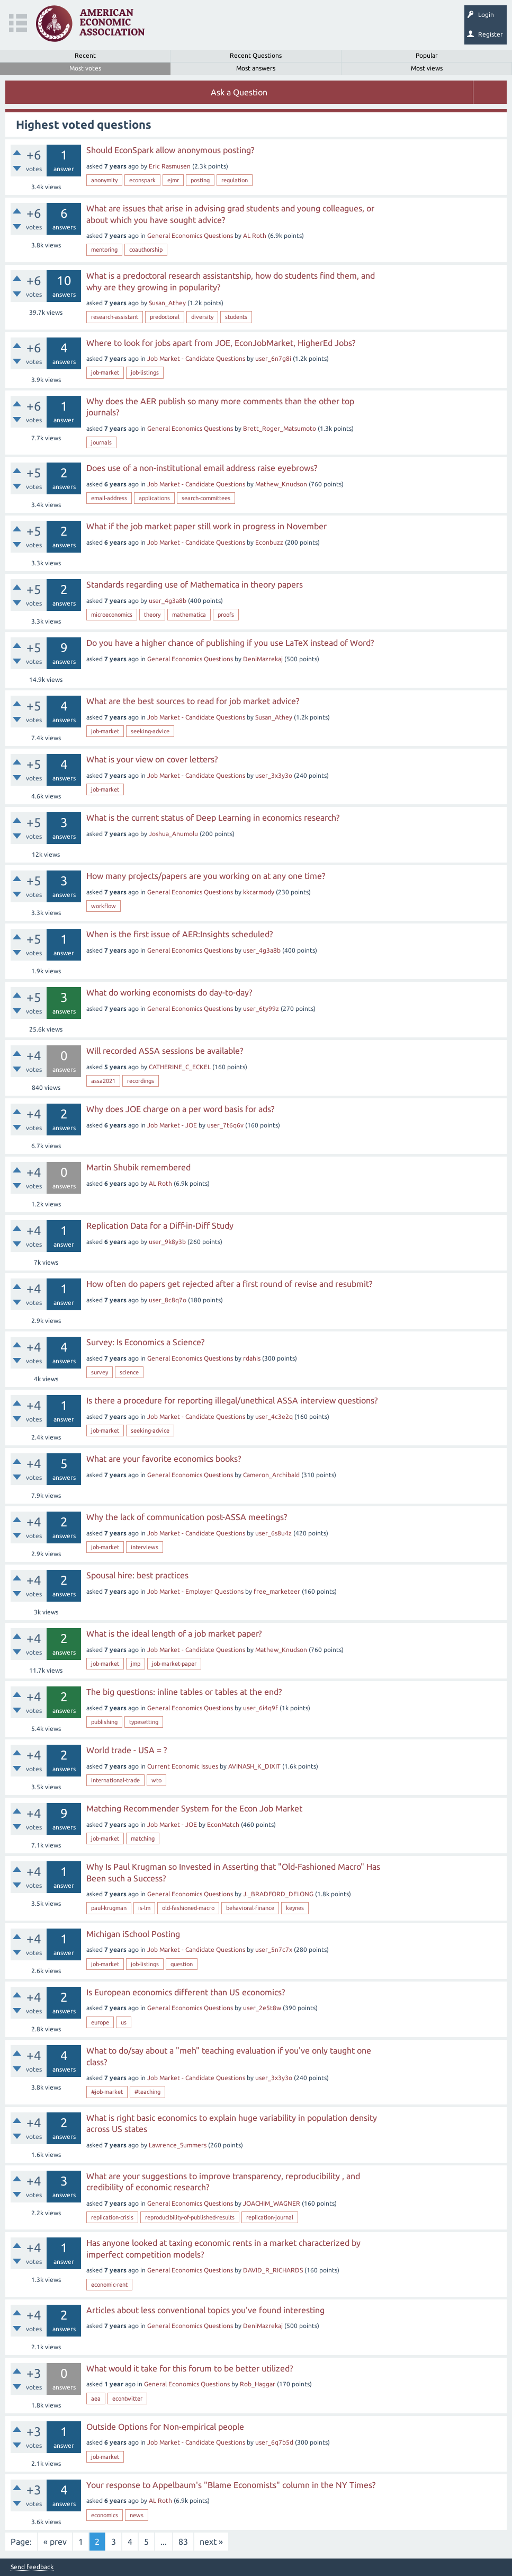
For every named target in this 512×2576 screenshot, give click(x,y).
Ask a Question (239, 92)
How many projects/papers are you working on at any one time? (205, 876)
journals (101, 442)
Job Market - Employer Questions (195, 1591)
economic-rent (109, 2284)
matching (143, 1838)
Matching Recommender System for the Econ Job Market (194, 1808)
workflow (103, 906)
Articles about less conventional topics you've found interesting (205, 2310)
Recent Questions (256, 55)
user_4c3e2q (274, 1416)
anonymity (104, 180)
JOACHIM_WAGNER (271, 2203)
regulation (234, 180)
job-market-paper (174, 1663)
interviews (144, 1547)
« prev (55, 2541)
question (181, 1964)
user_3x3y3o (273, 775)
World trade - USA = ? (126, 1750)
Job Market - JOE (172, 1125)
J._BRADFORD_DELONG (278, 1893)
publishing (104, 1722)
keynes (295, 1908)
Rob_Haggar (257, 2383)
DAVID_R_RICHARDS (273, 2270)
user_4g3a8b (167, 600)
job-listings (145, 372)
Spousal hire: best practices (137, 1575)
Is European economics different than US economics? (185, 1992)
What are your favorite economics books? (163, 1458)
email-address (109, 498)
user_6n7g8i (273, 358)
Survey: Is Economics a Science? (145, 1342)
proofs (226, 614)
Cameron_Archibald (271, 1474)
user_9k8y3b (167, 1241)
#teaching (147, 2092)
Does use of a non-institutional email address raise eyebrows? (201, 468)
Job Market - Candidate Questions (196, 358)
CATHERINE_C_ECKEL (180, 1066)
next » (211, 2541)
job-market (105, 372)
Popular (427, 55)
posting (200, 180)
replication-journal (269, 2217)
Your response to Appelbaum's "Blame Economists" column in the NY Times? (230, 2485)
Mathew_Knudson (281, 484)
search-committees (206, 498)
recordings (140, 1081)
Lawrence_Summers (177, 2145)
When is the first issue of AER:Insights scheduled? (179, 934)
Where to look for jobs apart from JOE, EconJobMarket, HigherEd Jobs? (220, 343)
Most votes (85, 68)
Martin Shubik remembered (138, 1167)
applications (154, 498)
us (124, 2022)
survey (99, 1372)
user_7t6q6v (225, 1125)
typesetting (143, 1722)
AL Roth (254, 235)
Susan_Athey (167, 302)
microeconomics (111, 614)
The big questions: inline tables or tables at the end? (184, 1691)
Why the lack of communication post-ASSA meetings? (186, 1517)
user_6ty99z (261, 1008)
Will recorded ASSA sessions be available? (164, 1050)
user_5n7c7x (273, 1949)
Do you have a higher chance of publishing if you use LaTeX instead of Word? (230, 642)
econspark (142, 180)
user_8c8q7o (167, 1299)
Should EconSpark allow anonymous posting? (170, 150)
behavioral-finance (250, 1908)
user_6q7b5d (274, 2442)
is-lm (144, 1908)
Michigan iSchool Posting (133, 1934)
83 (183, 2541)
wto (156, 1780)
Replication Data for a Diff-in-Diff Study (159, 1225)
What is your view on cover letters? (152, 759)
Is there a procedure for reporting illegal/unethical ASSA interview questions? (232, 1400)
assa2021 (103, 1081)
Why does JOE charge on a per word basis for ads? (180, 1109)
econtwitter (127, 2398)
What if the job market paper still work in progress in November (206, 526)
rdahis (252, 1358)
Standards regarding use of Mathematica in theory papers (194, 584)
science (129, 1372)
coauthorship (146, 249)
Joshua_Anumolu (173, 833)
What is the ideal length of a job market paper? (174, 1633)
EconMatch (223, 1824)
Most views (427, 68)
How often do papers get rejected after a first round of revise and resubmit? (229, 1284)
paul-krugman (109, 1908)
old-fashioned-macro (188, 1908)
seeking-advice (150, 731)
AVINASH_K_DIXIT (254, 1766)
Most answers (255, 68)
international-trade (115, 1780)
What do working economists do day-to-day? (169, 992)
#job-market (107, 2092)
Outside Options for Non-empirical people (165, 2426)
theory (152, 614)
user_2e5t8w (262, 2007)
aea (96, 2398)
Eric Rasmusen (170, 166)
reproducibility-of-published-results (190, 2217)
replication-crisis (112, 2217)
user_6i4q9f (260, 1707)
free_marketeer (277, 1591)
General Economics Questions (190, 235)
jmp (135, 1663)
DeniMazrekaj (263, 658)
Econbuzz (269, 542)
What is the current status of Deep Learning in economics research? (212, 817)
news (136, 2515)
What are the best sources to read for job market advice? (192, 701)
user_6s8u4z (273, 1533)
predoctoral (164, 317)
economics (104, 2515)
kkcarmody (258, 892)
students (236, 317)
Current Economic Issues (182, 1766)
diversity (202, 317)
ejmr (173, 180)
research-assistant (114, 317)
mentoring (104, 249)
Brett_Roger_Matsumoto (279, 428)
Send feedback (32, 2567)
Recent (85, 55)
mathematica (189, 614)
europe (100, 2022)
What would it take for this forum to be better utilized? (189, 2368)
